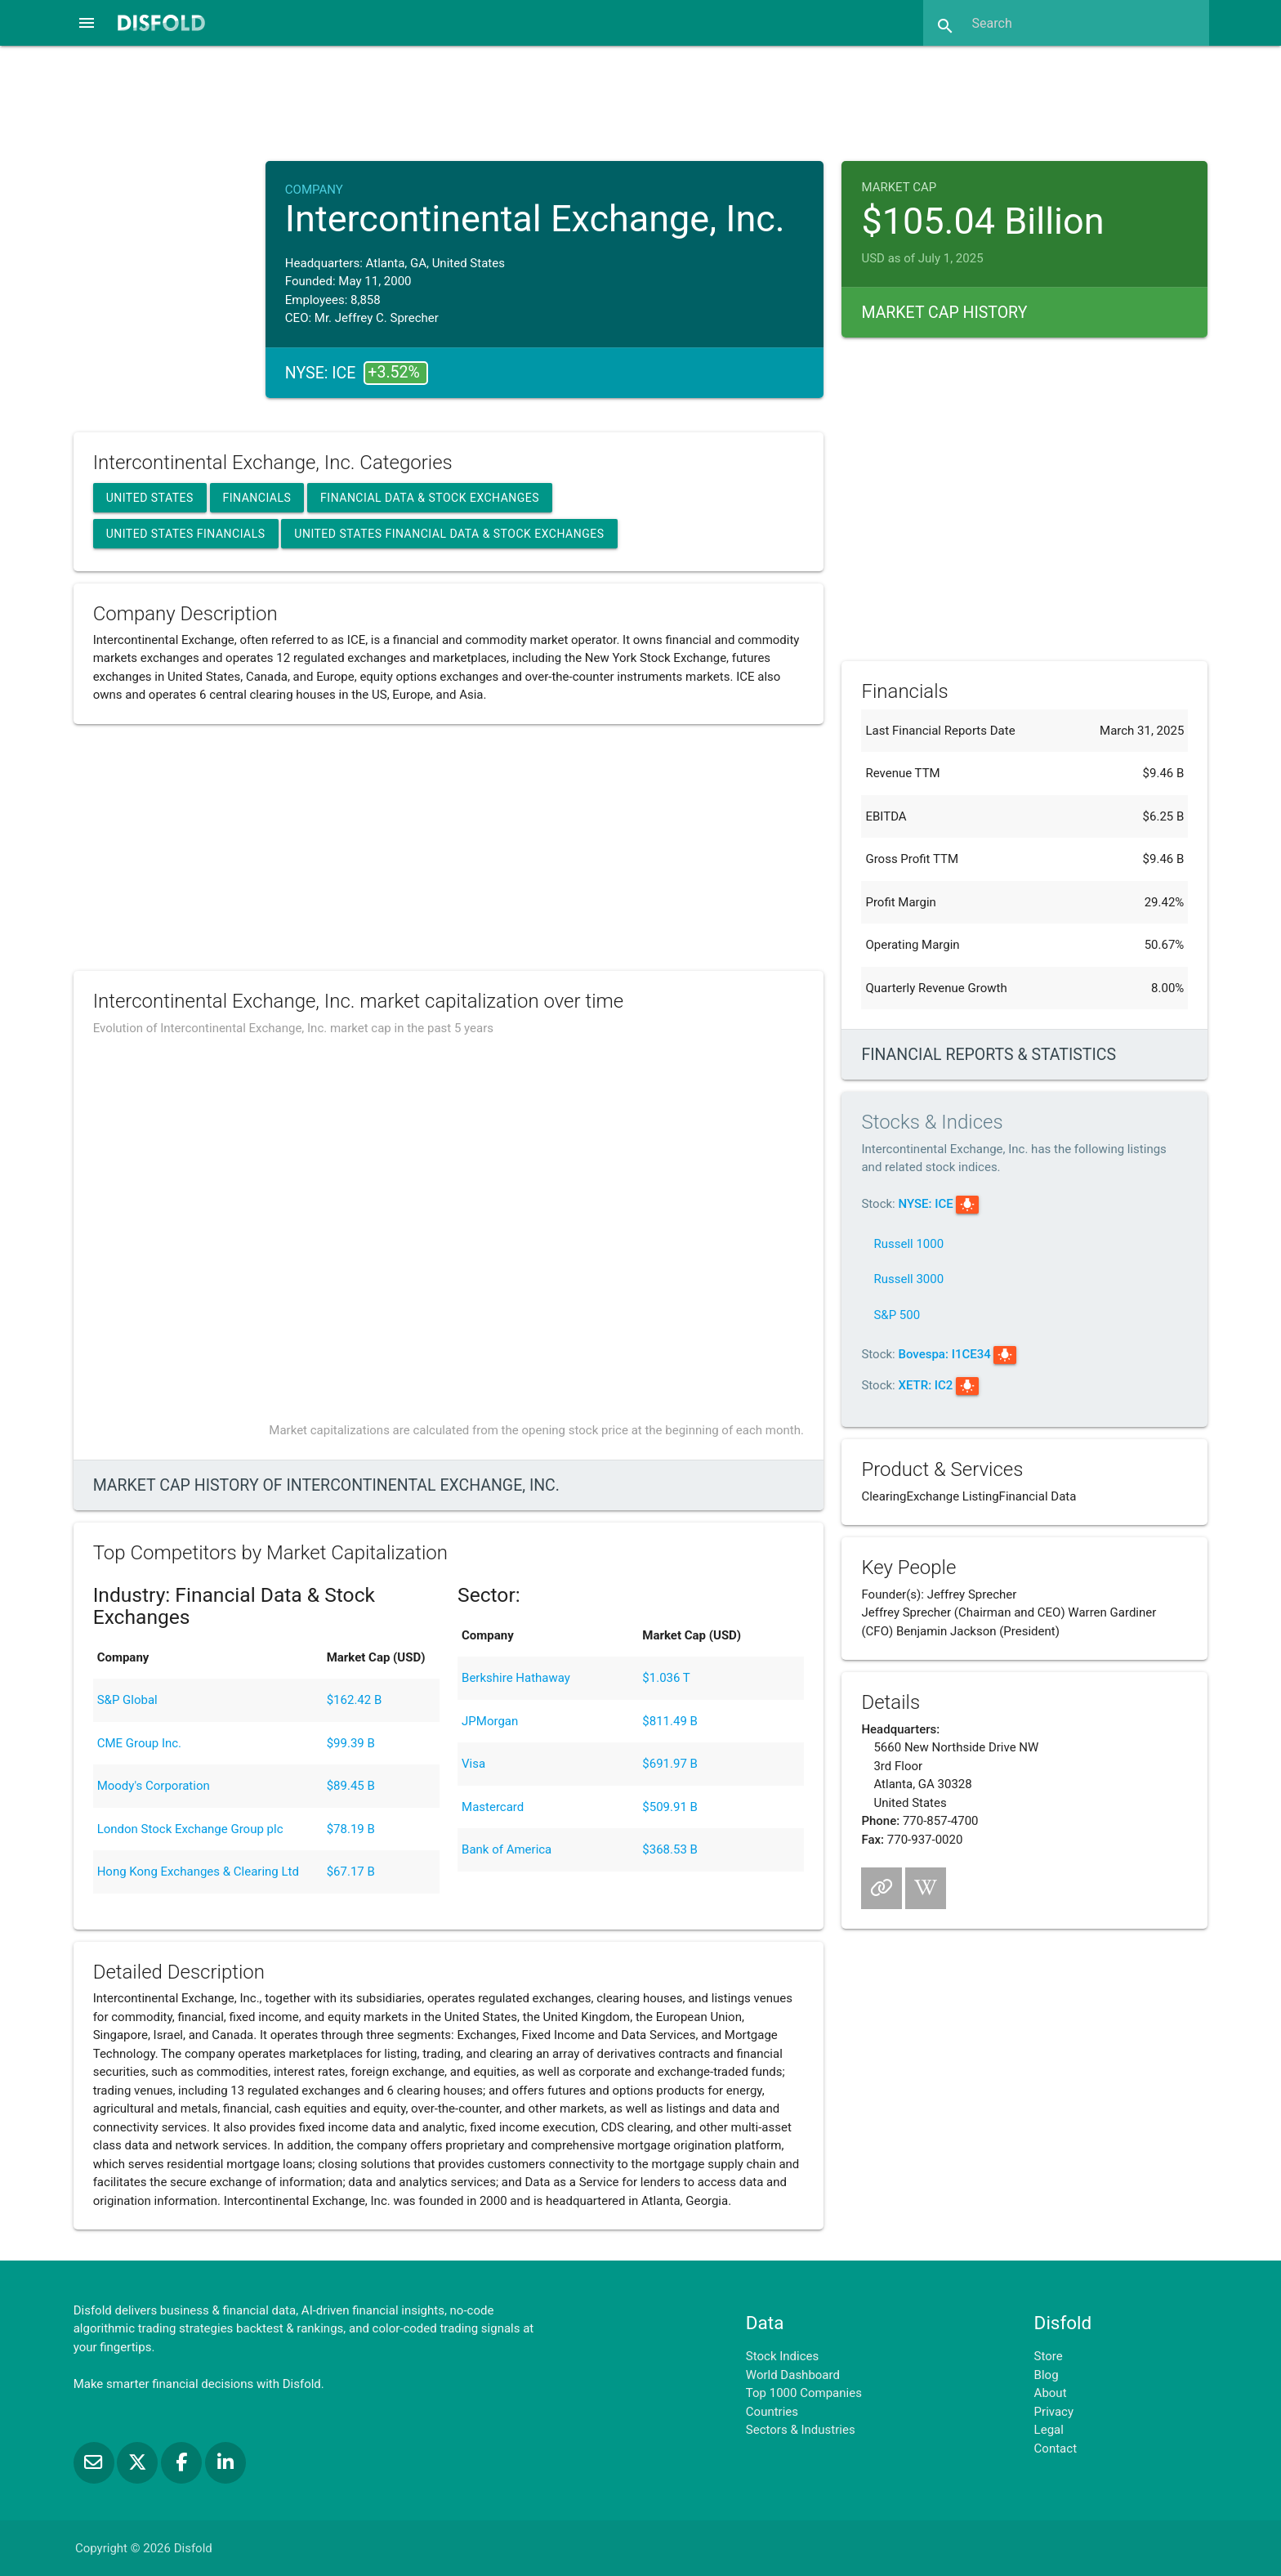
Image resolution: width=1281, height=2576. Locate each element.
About (1050, 2393)
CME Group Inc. (139, 1743)
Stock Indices (782, 2356)
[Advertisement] (640, 101)
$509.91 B (670, 1807)
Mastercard (493, 1807)
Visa (473, 1763)
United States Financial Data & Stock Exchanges (449, 533)
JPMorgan (490, 1721)
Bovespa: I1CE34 (944, 1354)
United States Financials (186, 533)
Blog (1046, 2375)
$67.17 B (351, 1871)
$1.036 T (666, 1677)
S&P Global (127, 1700)
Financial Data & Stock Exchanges (429, 497)
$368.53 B (670, 1849)
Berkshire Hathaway (516, 1677)
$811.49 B (670, 1721)
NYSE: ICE (925, 1203)
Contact (1055, 2448)
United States (150, 497)
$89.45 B (351, 1785)
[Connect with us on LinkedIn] (225, 2462)
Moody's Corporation (153, 1785)
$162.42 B (354, 1700)
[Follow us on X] (139, 2462)
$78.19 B (351, 1829)
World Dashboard (793, 2375)
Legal (1049, 2429)
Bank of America (506, 1849)
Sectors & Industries (800, 2429)
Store (1048, 2356)
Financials (257, 497)
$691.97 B (670, 1763)
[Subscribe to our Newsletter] (96, 2462)
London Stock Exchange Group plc (190, 1829)
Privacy (1053, 2411)
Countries (772, 2411)
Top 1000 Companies (804, 2393)
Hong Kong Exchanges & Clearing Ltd (198, 1871)
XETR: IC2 (925, 1385)
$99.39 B (351, 1743)
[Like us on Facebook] (183, 2462)
